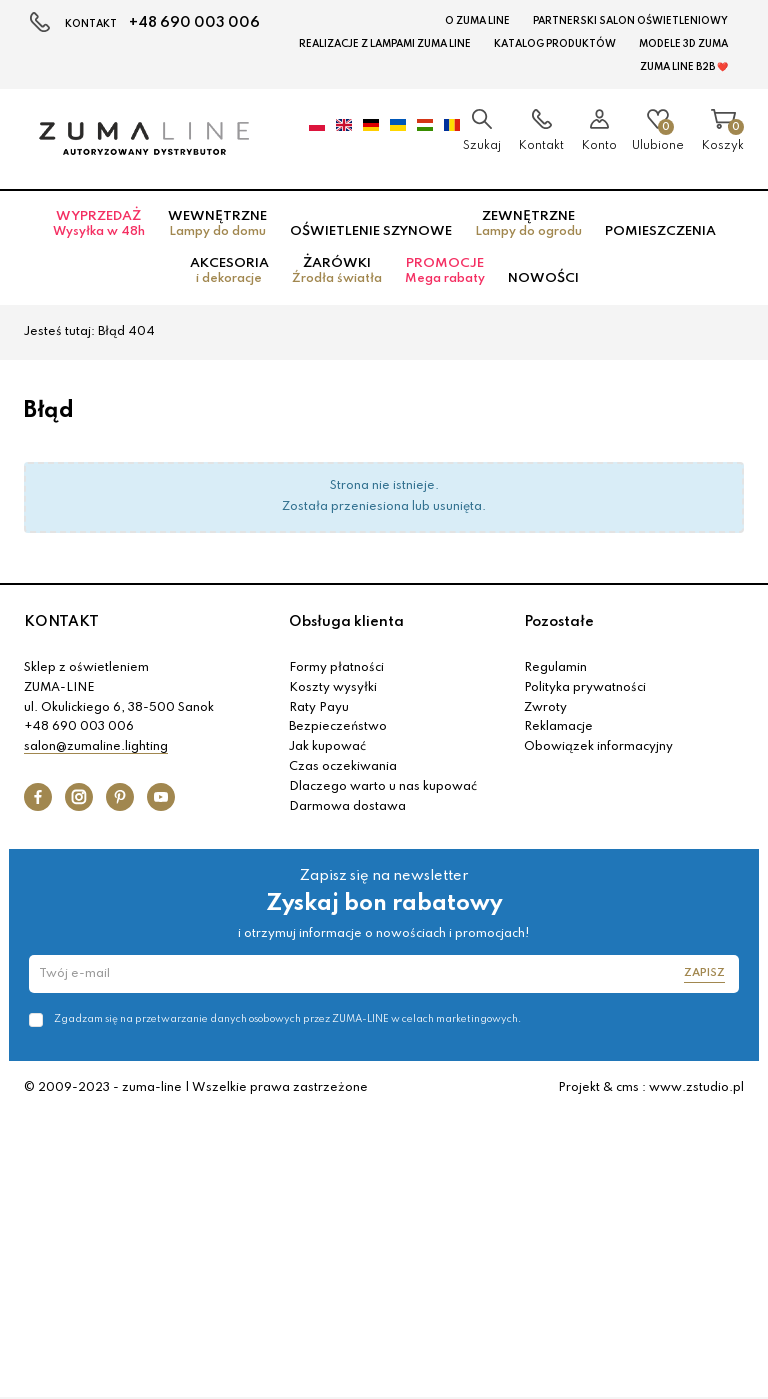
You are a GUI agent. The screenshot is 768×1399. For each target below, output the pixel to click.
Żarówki (337, 271)
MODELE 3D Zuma (683, 44)
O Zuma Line (477, 21)
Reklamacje (558, 727)
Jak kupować (327, 747)
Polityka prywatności (585, 688)
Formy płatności (336, 668)
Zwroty (545, 708)
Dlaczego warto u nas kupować (383, 787)
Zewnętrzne (528, 224)
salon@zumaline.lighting (96, 747)
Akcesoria (229, 271)
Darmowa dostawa (347, 807)
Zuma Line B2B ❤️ (684, 67)
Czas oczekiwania (343, 767)
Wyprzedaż (99, 224)
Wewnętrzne (217, 224)
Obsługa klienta (346, 622)
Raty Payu (319, 708)
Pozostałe (559, 622)
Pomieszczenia (660, 231)
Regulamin (555, 668)
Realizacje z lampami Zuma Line (385, 44)
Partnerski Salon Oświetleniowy (630, 21)
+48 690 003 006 (194, 23)
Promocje (445, 271)
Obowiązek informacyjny (598, 747)
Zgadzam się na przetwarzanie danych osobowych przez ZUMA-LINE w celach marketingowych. (287, 1019)
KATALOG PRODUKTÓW (555, 44)
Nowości (543, 278)
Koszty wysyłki (333, 688)
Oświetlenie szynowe (371, 231)
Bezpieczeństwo (338, 727)
